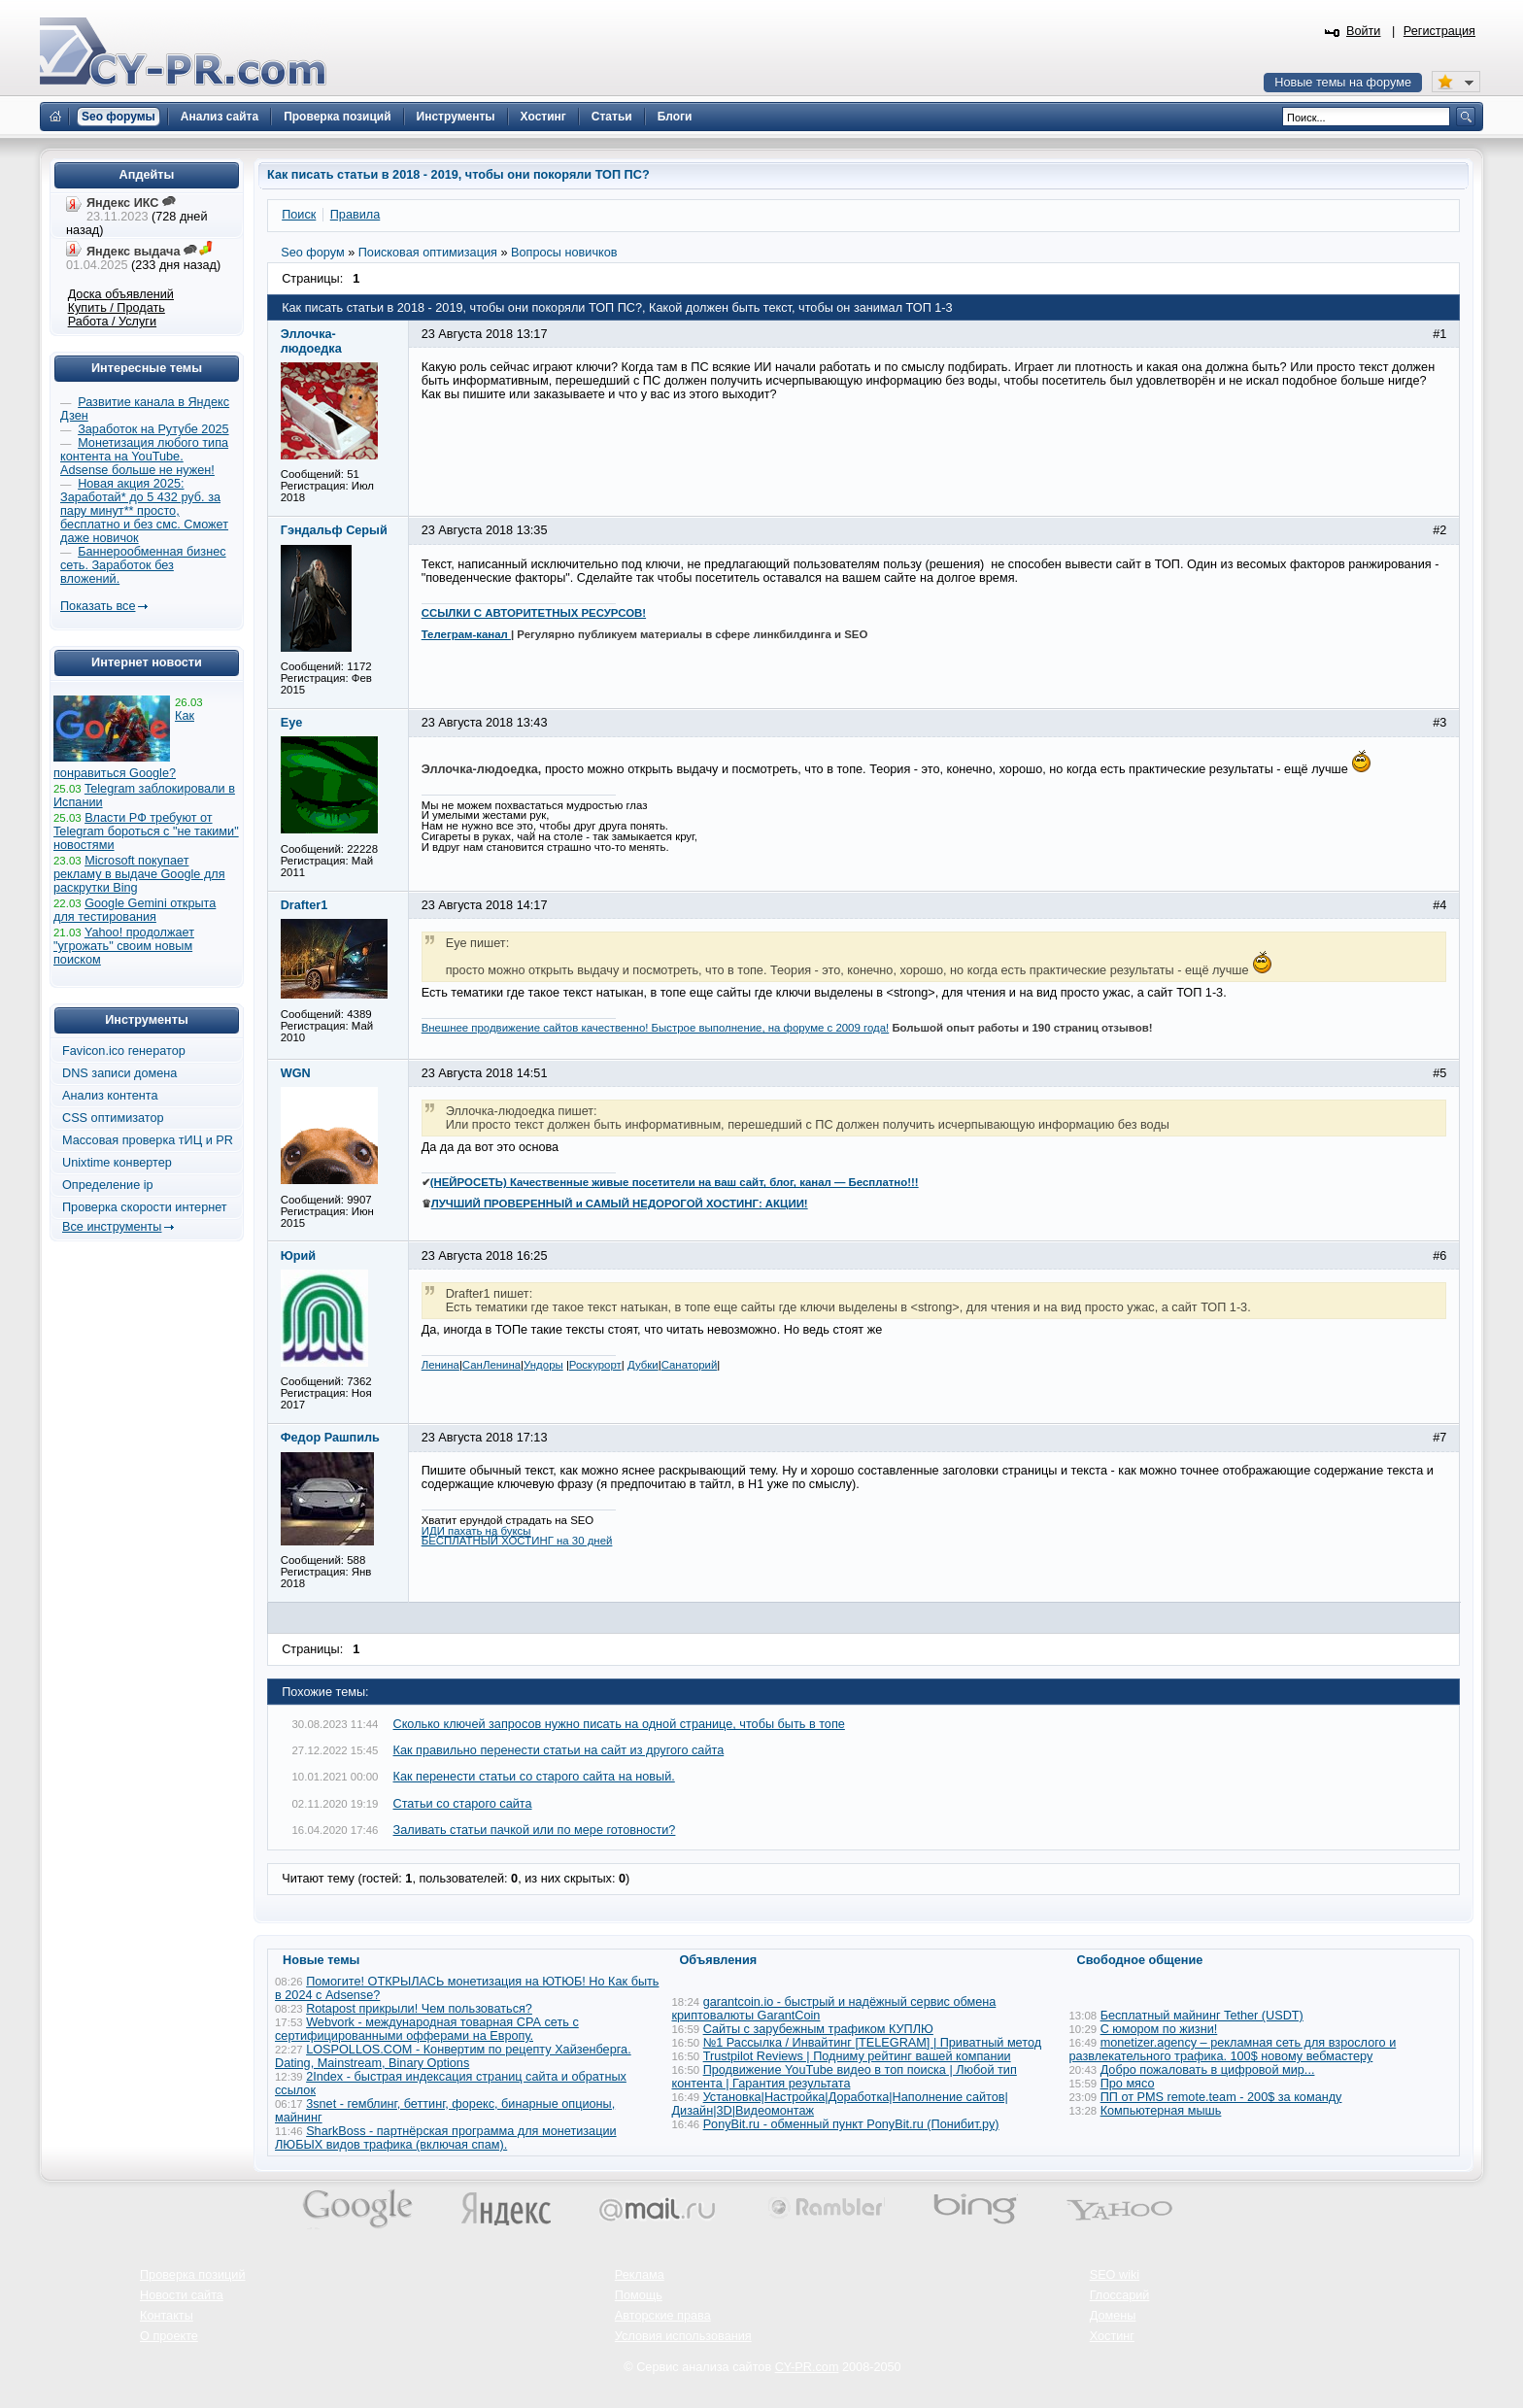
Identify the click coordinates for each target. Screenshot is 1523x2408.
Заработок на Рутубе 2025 (153, 429)
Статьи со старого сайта (462, 1804)
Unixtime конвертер (117, 1163)
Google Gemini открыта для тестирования (134, 910)
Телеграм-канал (466, 634)
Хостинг (1112, 2336)
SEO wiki (1114, 2275)
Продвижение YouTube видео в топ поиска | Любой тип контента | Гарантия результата (844, 2076)
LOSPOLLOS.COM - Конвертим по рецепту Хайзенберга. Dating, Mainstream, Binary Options (453, 2056)
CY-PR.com (807, 2367)
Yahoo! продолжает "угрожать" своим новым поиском (123, 946)
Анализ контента (110, 1095)
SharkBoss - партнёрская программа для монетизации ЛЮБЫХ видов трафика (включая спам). (446, 2138)
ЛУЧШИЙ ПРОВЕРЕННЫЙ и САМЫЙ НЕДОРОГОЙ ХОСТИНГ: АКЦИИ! (619, 1203)
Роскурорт (595, 1365)
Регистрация (1439, 31)
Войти (1363, 31)
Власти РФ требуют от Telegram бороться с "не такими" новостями (146, 831)
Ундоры (543, 1365)
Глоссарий (1120, 2295)
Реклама (639, 2275)
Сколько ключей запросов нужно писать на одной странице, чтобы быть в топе (619, 1724)
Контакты (166, 2316)
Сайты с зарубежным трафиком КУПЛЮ (818, 2029)
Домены (1113, 2316)
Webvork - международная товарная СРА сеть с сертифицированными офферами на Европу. (427, 2029)
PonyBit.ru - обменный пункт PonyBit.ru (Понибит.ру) (851, 2124)
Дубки (643, 1365)
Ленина (440, 1365)
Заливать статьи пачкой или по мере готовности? (534, 1830)
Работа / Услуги (112, 321)
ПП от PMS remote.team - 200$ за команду (1221, 2097)
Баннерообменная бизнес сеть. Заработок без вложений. (143, 565)
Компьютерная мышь (1161, 2111)
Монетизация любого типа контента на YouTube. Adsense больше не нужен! (144, 456)
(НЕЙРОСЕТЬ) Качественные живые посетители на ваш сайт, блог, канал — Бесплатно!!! (674, 1182)
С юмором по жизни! (1159, 2029)
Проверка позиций (192, 2275)
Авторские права (663, 2316)
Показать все (97, 606)
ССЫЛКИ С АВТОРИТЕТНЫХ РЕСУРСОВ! (534, 613)
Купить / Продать (116, 308)
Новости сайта (181, 2295)
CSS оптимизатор (113, 1118)
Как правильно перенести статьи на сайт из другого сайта (559, 1750)
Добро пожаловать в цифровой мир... (1207, 2070)
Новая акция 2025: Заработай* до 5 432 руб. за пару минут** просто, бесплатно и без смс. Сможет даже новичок (144, 511)
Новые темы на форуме (1342, 82)
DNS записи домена (119, 1073)
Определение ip (107, 1185)
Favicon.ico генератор (124, 1051)
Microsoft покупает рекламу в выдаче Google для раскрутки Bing (139, 874)
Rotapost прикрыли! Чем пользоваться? (419, 2009)
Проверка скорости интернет (144, 1207)
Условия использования (683, 2336)
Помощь (638, 2295)
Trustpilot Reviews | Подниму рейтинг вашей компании (857, 2056)
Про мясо (1127, 2083)
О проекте (169, 2336)
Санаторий (689, 1365)
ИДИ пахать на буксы (476, 1531)
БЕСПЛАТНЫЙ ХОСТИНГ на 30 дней (517, 1540)
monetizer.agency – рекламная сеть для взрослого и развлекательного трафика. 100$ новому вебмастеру (1233, 2049)
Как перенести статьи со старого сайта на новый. (534, 1776)
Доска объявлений (121, 294)
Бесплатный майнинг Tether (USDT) (1201, 2015)
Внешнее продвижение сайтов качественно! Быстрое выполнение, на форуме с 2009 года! (656, 1028)
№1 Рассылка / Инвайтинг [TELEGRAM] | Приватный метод (872, 2043)
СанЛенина (491, 1365)
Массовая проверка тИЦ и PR (147, 1140)
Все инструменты (111, 1227)
